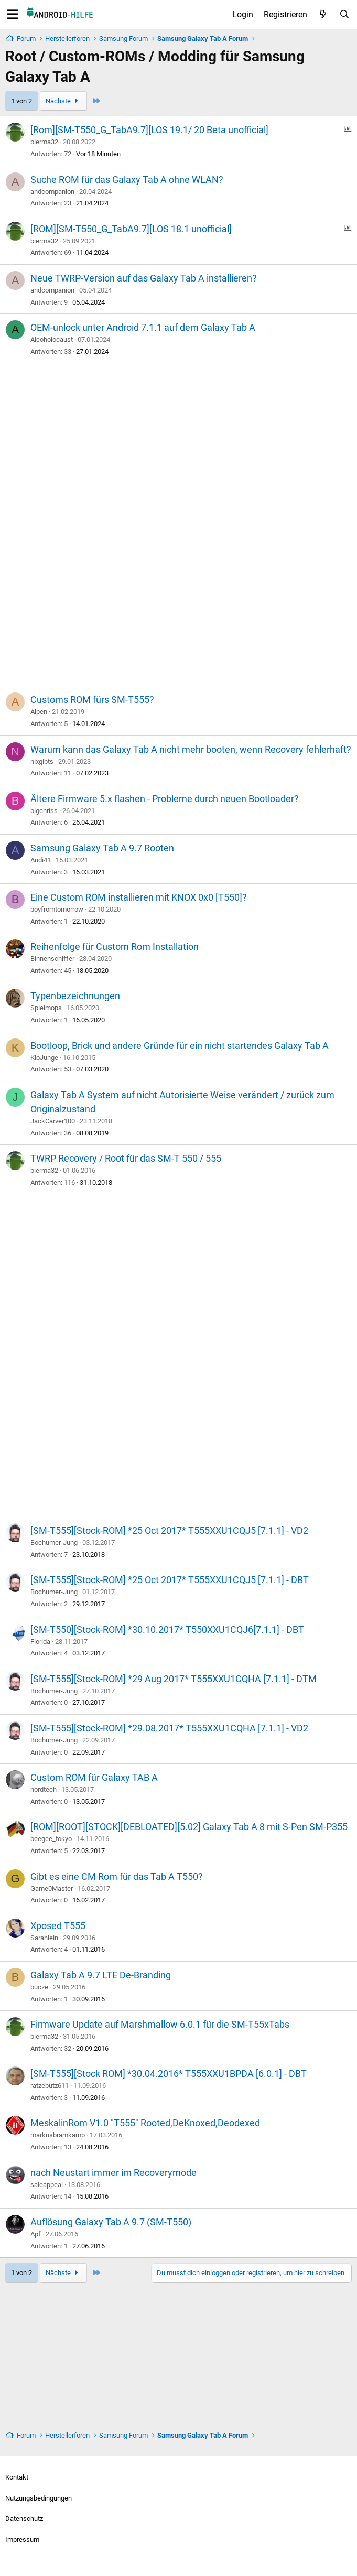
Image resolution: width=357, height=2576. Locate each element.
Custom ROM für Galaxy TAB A (94, 1777)
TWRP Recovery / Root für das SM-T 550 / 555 (125, 1158)
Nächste (63, 101)
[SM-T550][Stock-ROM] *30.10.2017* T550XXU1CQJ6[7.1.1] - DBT (167, 1629)
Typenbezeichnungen (75, 995)
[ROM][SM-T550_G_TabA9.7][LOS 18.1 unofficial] (131, 228)
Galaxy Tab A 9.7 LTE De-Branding (100, 1974)
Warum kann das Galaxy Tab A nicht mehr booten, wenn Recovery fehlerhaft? (190, 749)
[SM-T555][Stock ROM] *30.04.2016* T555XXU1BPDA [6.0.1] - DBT (168, 2073)
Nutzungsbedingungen (38, 2498)
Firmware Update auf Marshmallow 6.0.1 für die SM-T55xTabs (159, 2024)
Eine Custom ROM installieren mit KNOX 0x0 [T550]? (138, 897)
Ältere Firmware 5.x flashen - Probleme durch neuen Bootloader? (164, 798)
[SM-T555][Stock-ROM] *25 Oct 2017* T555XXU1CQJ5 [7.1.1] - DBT (169, 1579)
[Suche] (344, 14)
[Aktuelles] (323, 14)
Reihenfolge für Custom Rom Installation (114, 946)
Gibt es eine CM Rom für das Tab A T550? (116, 1876)
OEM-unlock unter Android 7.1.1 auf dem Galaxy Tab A (142, 327)
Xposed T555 (57, 1925)
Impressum (22, 2539)
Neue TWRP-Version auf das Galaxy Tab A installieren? (143, 278)
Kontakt (16, 2477)
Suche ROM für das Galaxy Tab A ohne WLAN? (126, 179)
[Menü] (12, 14)
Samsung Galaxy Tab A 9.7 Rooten (102, 847)
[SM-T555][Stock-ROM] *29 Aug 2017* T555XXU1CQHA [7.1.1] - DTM (173, 1678)
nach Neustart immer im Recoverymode (113, 2172)
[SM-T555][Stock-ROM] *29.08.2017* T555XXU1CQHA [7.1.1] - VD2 (169, 1728)
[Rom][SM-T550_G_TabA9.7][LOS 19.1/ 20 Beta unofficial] (149, 129)
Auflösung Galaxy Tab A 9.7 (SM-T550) (110, 2221)
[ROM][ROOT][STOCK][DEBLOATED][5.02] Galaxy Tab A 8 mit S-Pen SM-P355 (189, 1826)
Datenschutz (24, 2519)
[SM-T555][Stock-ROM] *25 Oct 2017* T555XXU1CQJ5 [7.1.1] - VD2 (169, 1530)
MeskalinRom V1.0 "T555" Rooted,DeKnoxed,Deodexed (145, 2122)
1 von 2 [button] (21, 101)
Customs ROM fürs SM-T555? (92, 699)
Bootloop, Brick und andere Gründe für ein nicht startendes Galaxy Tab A (179, 1045)
